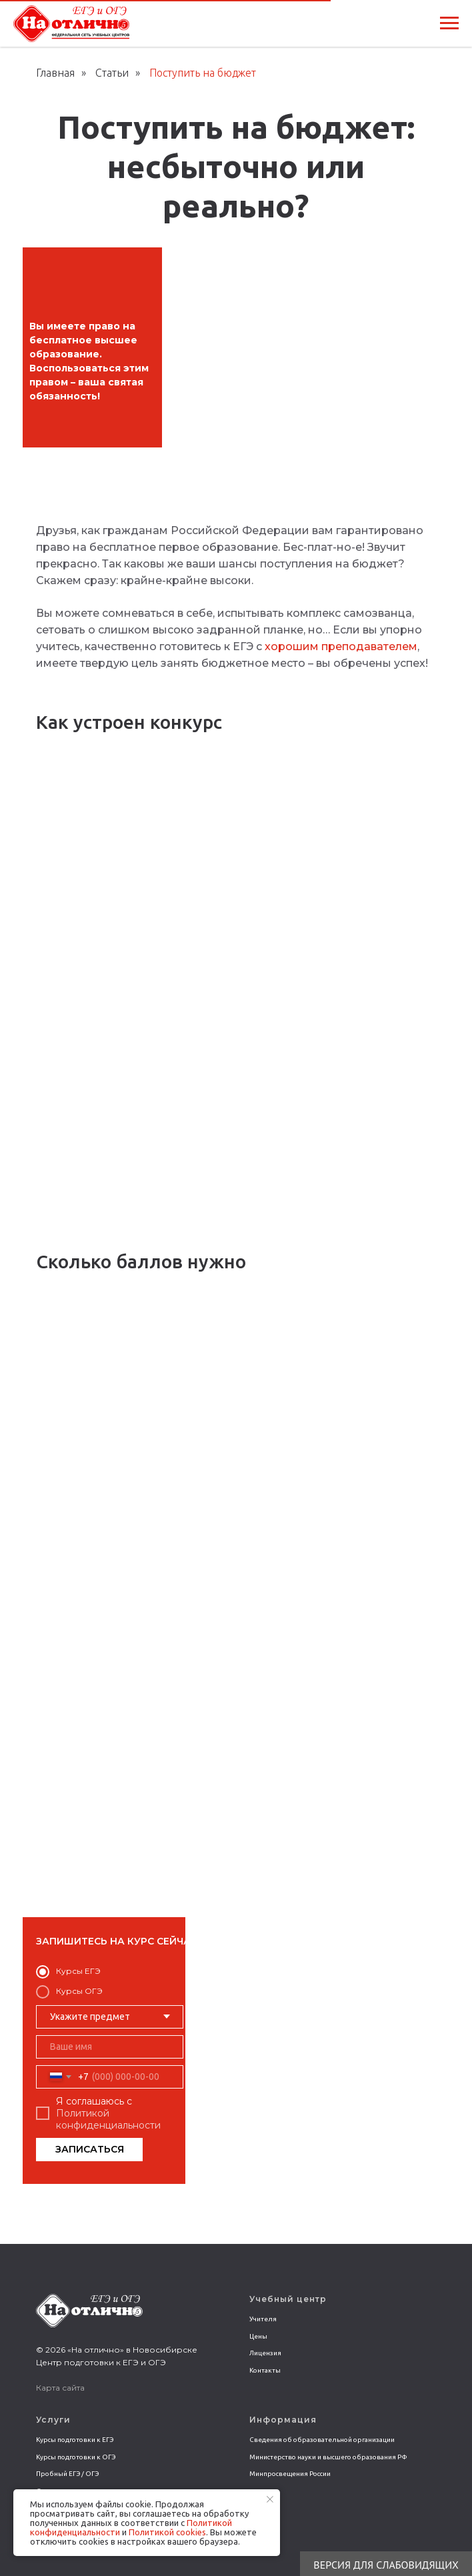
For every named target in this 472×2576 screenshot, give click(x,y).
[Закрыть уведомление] (270, 2499)
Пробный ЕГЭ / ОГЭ (67, 2473)
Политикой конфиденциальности (108, 2119)
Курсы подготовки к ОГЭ (75, 2457)
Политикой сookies (167, 2532)
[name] (109, 2047)
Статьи (112, 73)
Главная (55, 73)
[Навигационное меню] (449, 23)
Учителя (263, 2319)
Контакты (265, 2370)
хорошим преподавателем (341, 646)
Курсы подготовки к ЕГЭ (74, 2439)
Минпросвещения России (290, 2473)
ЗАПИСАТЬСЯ (89, 2149)
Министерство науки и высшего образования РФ (328, 2457)
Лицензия (265, 2353)
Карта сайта (60, 2388)
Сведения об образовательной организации (322, 2439)
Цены (258, 2336)
